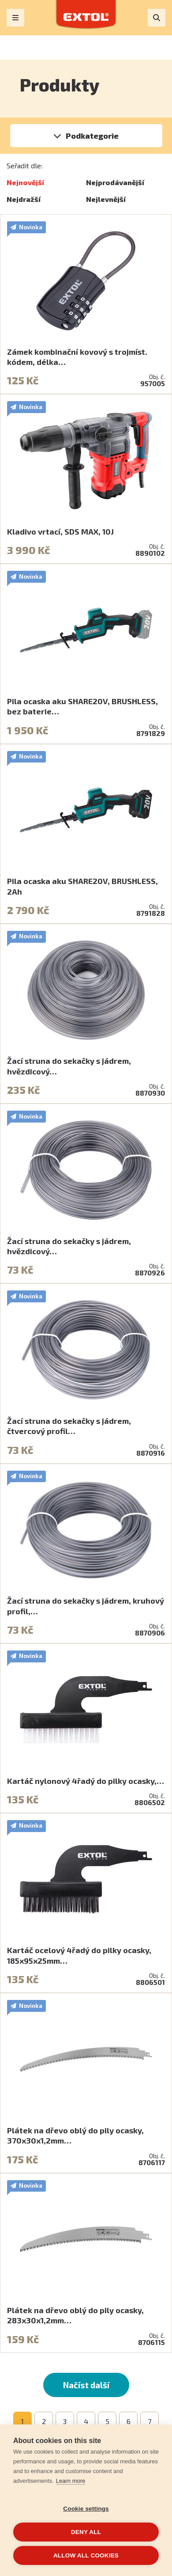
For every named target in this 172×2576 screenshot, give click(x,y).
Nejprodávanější (115, 182)
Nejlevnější (106, 199)
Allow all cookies (86, 2555)
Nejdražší (24, 199)
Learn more (70, 2480)
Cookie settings (86, 2508)
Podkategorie (92, 135)
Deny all (86, 2532)
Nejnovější (25, 182)
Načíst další (86, 2385)
